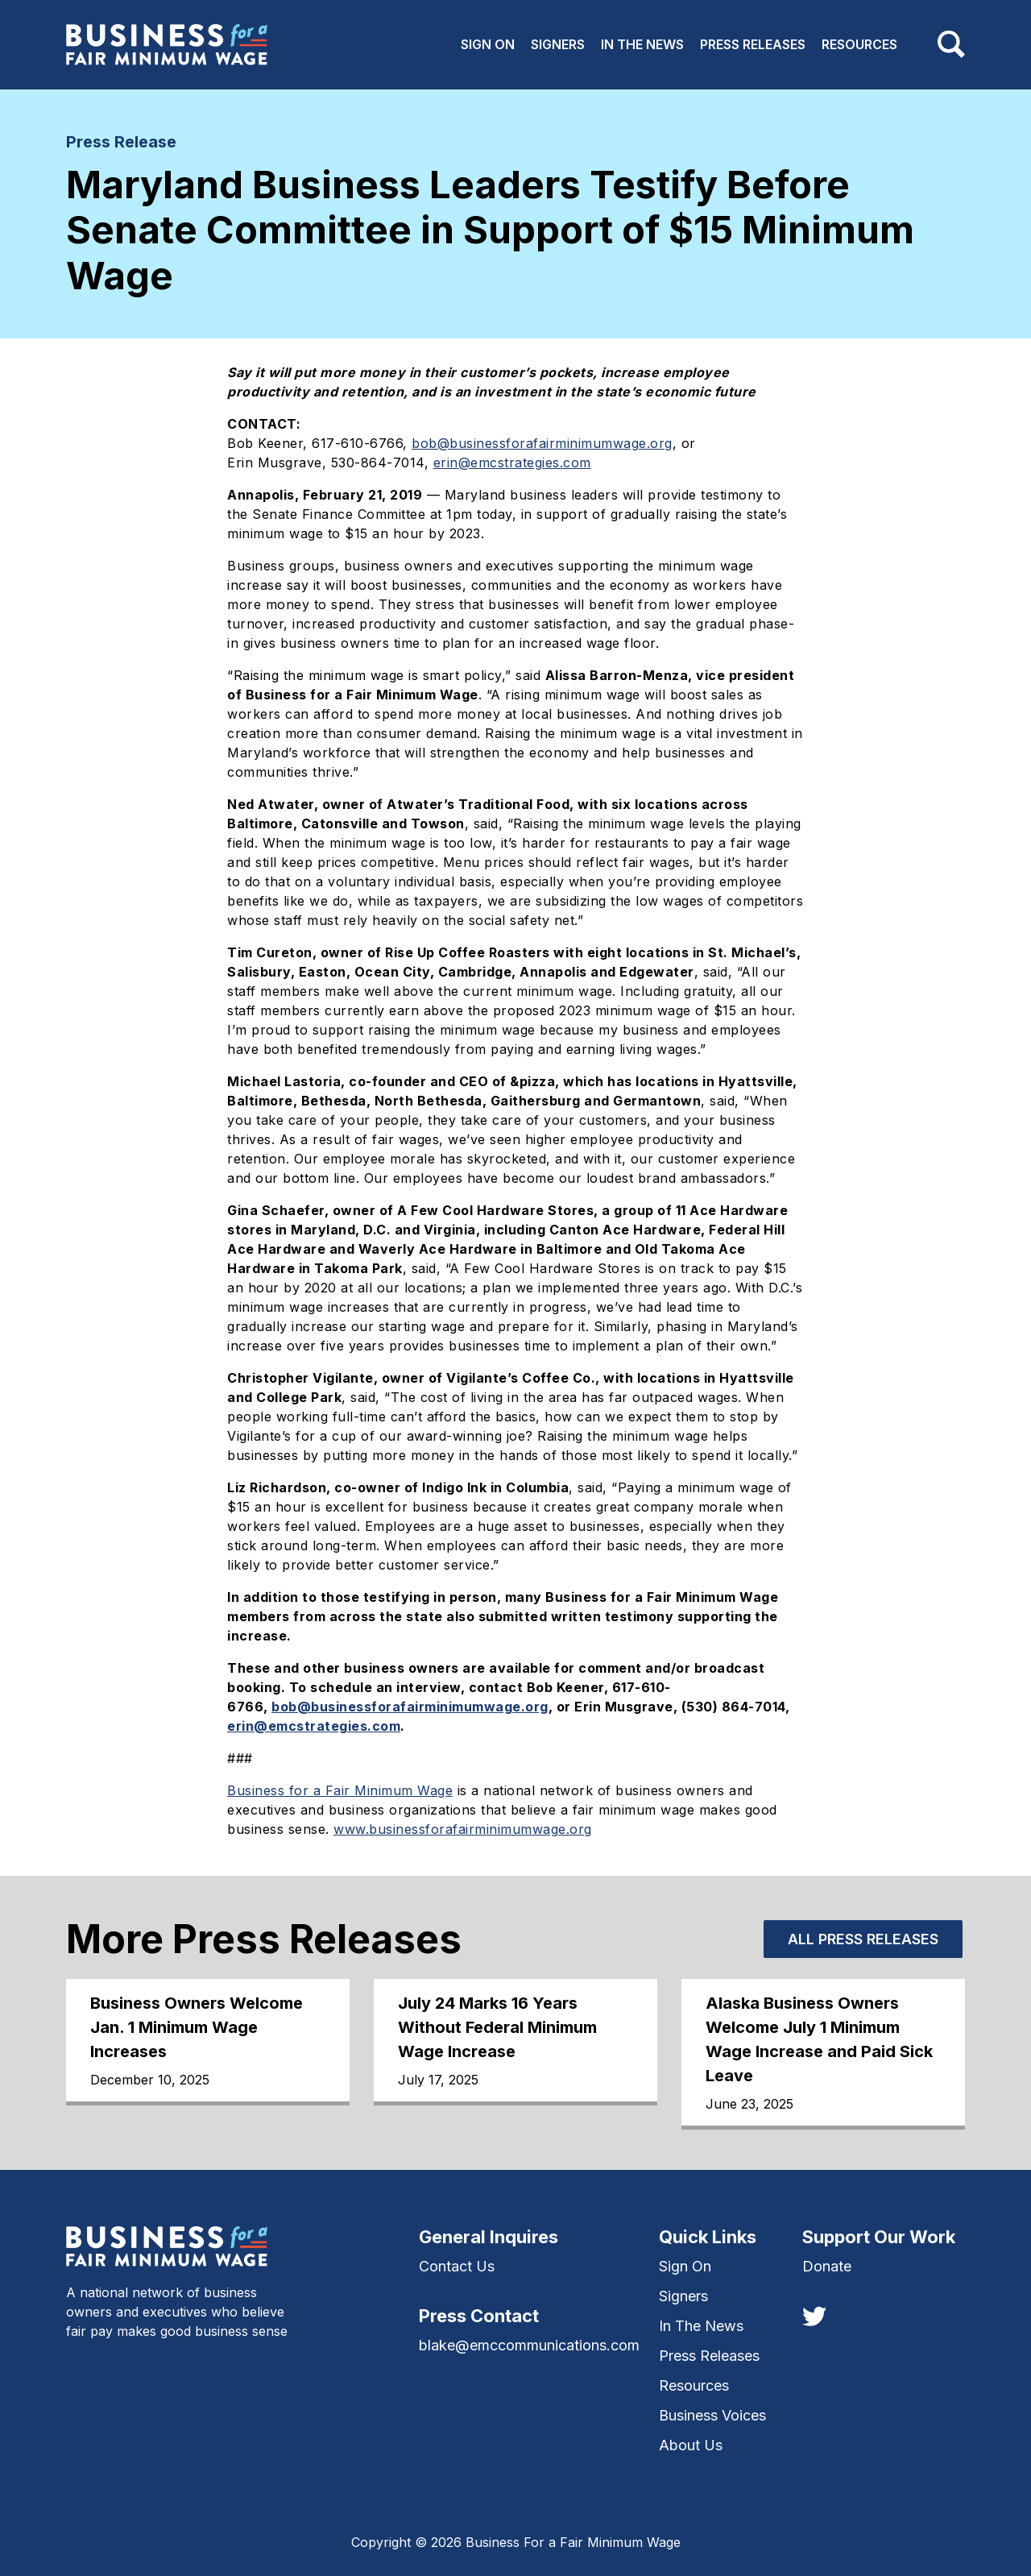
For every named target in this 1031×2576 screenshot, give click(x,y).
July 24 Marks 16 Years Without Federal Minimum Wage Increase (497, 2027)
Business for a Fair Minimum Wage (340, 1790)
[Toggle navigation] (951, 44)
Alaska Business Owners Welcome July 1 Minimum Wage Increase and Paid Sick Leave (819, 2039)
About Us (691, 2445)
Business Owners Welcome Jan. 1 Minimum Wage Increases (196, 2027)
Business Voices (712, 2415)
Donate (826, 2266)
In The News (642, 44)
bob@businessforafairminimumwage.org (542, 443)
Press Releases (752, 44)
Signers (558, 44)
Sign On (488, 44)
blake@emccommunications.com (529, 2345)
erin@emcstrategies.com (512, 462)
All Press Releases (863, 1939)
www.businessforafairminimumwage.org (462, 1829)
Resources (859, 44)
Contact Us (457, 2266)
